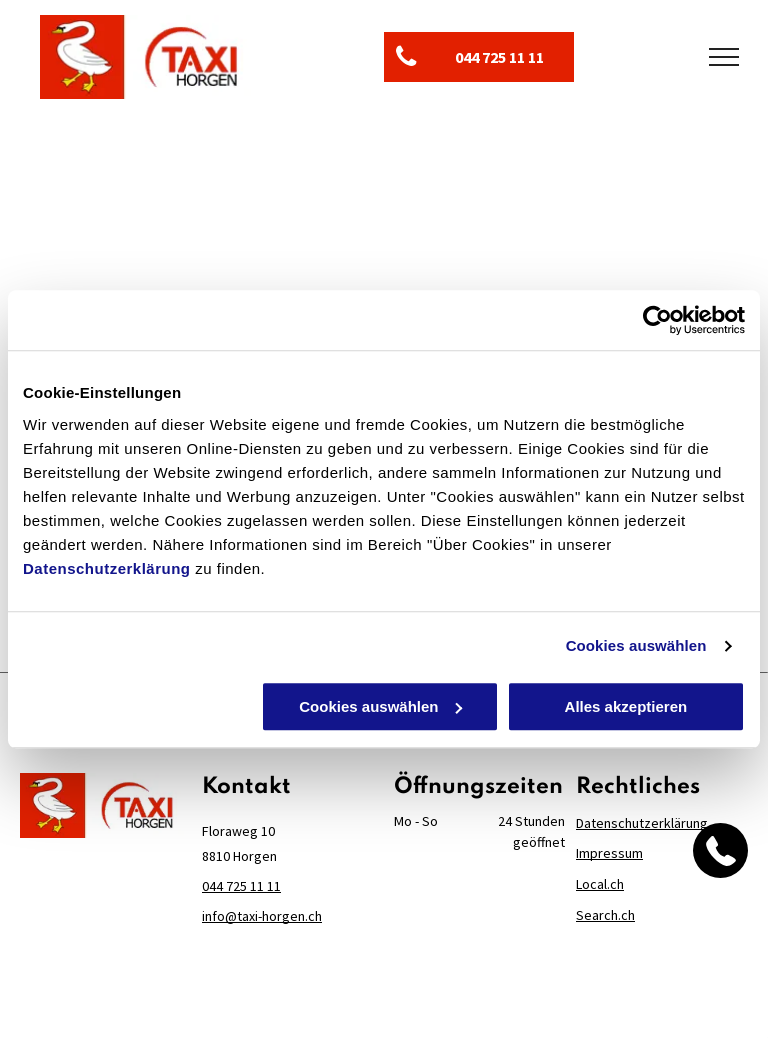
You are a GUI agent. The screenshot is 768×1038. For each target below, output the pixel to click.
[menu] (724, 57)
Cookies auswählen (636, 645)
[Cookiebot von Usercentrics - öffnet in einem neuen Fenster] (657, 320)
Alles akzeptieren (626, 706)
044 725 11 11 (241, 886)
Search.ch (605, 915)
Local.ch (600, 884)
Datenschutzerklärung (107, 568)
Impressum (609, 853)
